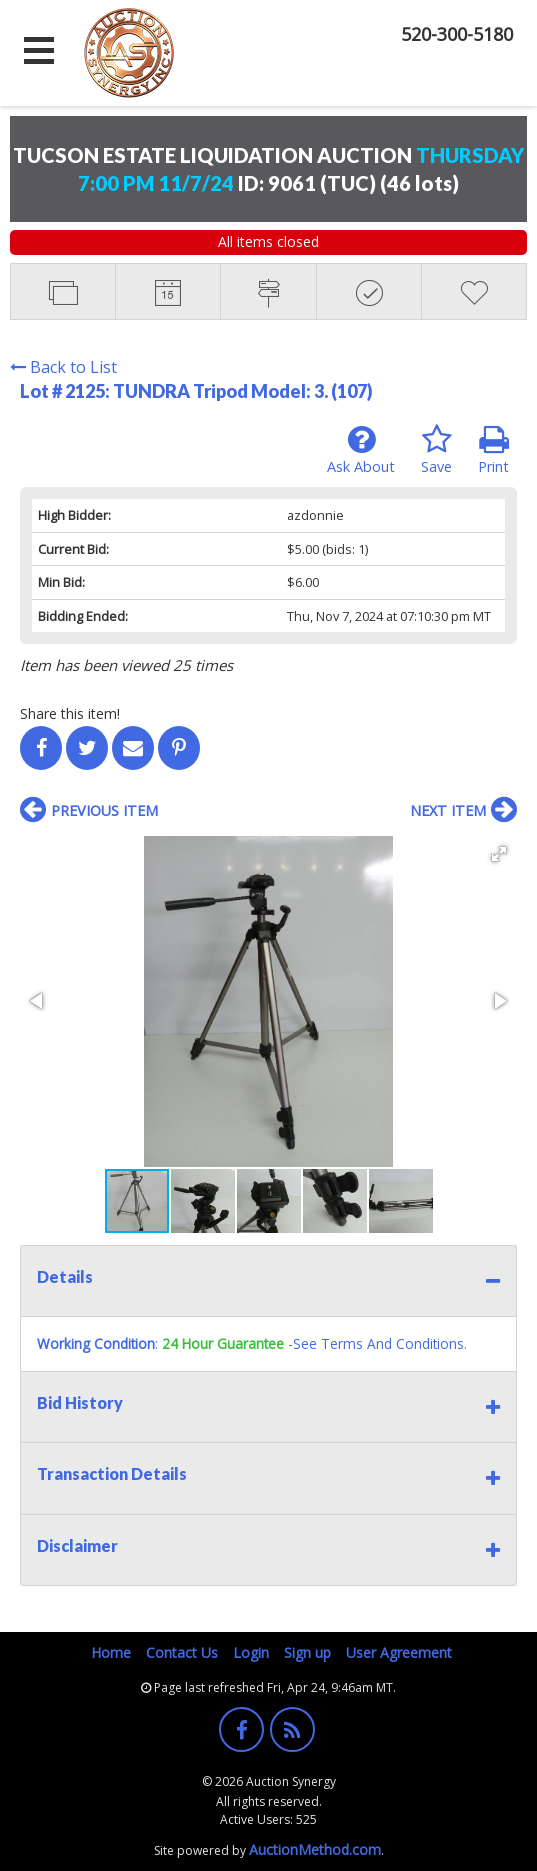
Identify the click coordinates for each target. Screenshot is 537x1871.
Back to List (63, 367)
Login (251, 1652)
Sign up (307, 1652)
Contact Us (182, 1652)
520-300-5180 (457, 34)
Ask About (361, 450)
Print (493, 450)
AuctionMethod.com (315, 1849)
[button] (499, 854)
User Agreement (399, 1652)
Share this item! (70, 713)
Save (436, 450)
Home (111, 1652)
